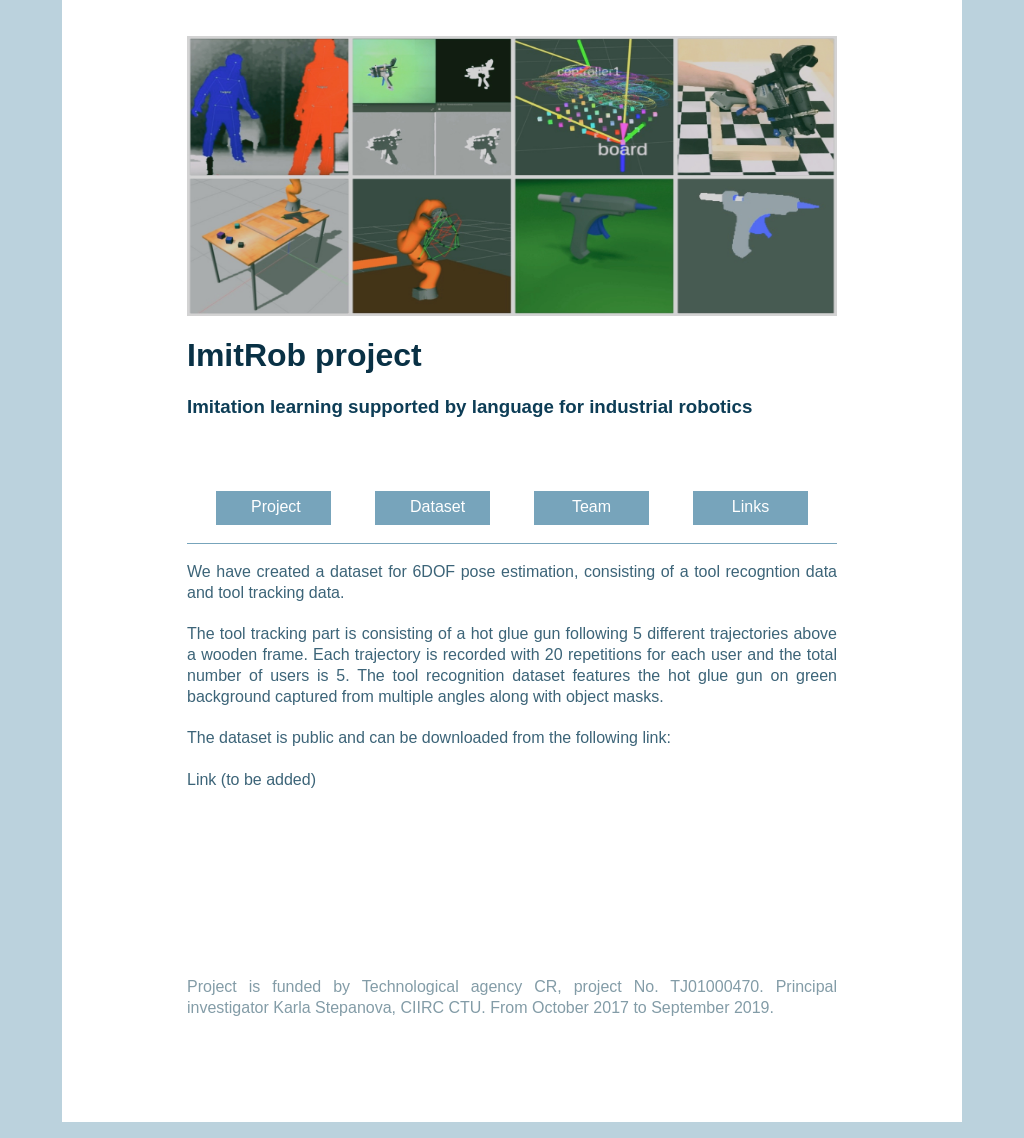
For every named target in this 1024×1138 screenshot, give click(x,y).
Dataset (442, 506)
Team (591, 506)
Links (750, 506)
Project (276, 506)
